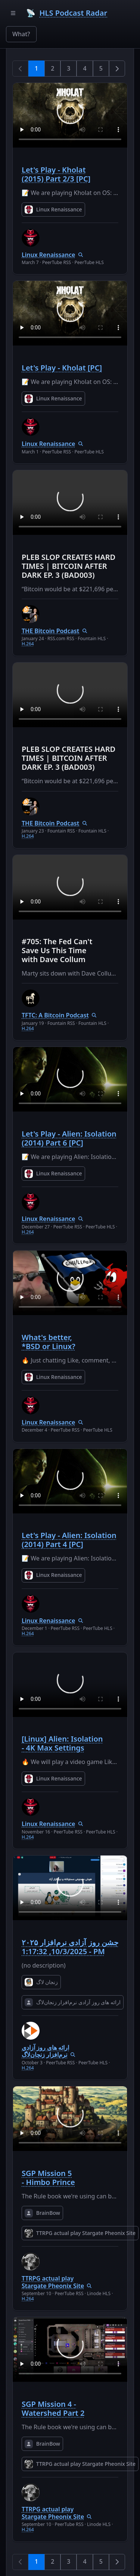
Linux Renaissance (53, 209)
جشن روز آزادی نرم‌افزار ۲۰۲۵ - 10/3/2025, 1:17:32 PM (70, 1946)
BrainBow (42, 2213)
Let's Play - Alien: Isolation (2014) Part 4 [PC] (69, 1539)
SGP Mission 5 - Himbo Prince (48, 2177)
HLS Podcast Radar (73, 13)
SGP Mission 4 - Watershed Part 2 (53, 2408)
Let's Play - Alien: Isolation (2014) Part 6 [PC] (69, 1138)
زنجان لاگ (41, 1982)
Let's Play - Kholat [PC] (62, 368)
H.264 (28, 644)
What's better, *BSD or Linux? (48, 1341)
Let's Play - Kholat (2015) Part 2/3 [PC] (56, 174)
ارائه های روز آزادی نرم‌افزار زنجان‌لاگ (73, 2002)
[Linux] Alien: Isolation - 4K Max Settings (62, 1743)
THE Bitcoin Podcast (50, 631)
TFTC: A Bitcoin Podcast (55, 1015)
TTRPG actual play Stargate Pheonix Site (80, 2233)
